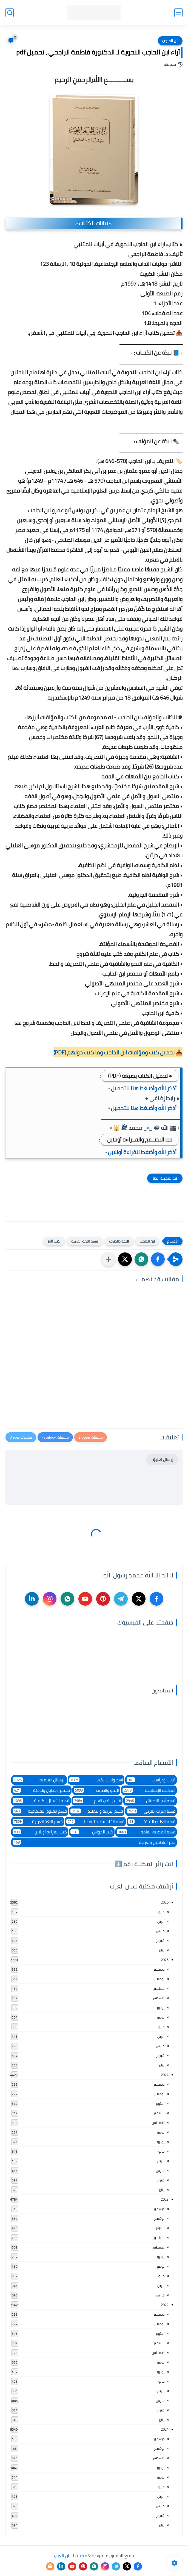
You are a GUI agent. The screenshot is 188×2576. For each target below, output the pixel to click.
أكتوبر (160, 2103)
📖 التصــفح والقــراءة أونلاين (139, 1139)
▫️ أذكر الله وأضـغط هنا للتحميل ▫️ (144, 1088)
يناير (161, 1950)
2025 (165, 1959)
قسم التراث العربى (151, 1811)
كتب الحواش (91, 1832)
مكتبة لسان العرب (70, 2555)
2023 (165, 2199)
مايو (161, 1911)
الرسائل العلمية (39, 1780)
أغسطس (158, 1998)
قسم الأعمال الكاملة (41, 1801)
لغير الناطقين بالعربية (94, 1842)
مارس (160, 1931)
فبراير (160, 1940)
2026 (165, 1902)
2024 (165, 2074)
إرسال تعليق (162, 1460)
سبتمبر (158, 1988)
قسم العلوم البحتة (151, 1821)
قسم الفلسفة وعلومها (95, 1821)
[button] (158, 1259)
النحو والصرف (119, 1241)
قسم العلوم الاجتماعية (40, 1811)
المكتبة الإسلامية (149, 1790)
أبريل (160, 1921)
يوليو (160, 2007)
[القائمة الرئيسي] (178, 12)
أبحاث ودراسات (151, 1780)
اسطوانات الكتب (96, 1780)
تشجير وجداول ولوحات (41, 1790)
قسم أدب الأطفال (150, 1801)
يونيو (160, 2017)
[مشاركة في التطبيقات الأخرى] (108, 1259)
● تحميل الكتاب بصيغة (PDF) (140, 1076)
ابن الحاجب (170, 40)
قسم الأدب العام (97, 1801)
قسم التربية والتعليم (96, 1811)
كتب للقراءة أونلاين (40, 1832)
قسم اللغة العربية (84, 1241)
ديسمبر (158, 1969)
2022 (165, 2304)
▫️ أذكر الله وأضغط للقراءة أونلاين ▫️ (142, 1152)
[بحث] (9, 12)
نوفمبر (159, 1979)
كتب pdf (54, 1241)
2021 (165, 2429)
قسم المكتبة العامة (146, 1832)
